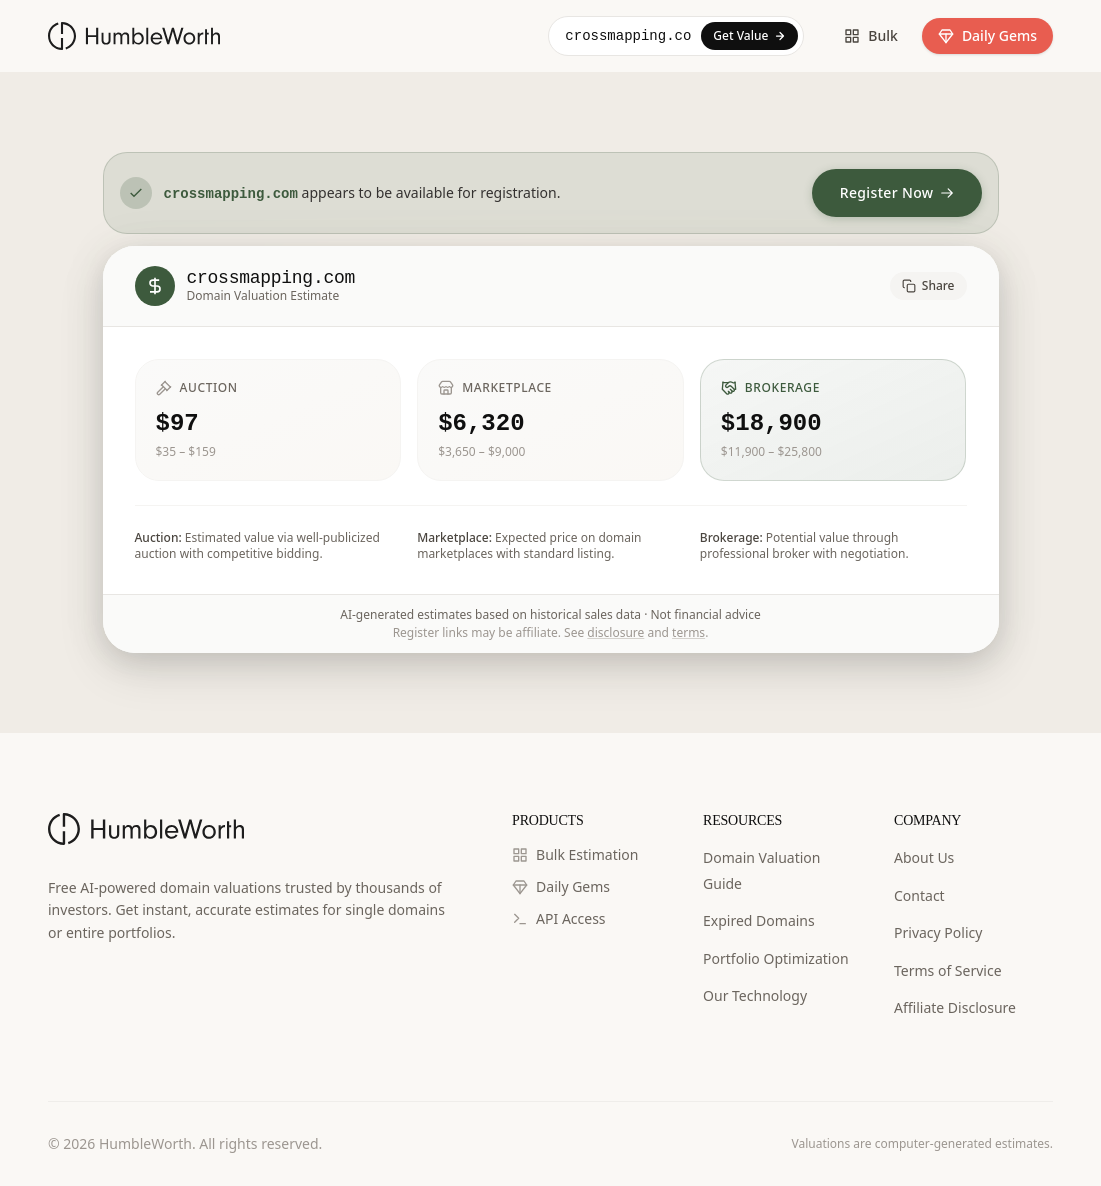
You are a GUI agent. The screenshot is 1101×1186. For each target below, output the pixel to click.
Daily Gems (561, 886)
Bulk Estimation (575, 854)
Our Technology (755, 995)
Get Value (749, 35)
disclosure (615, 632)
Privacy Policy (938, 932)
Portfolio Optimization (776, 958)
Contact (919, 895)
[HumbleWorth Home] (146, 829)
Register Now (897, 192)
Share (928, 285)
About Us (924, 857)
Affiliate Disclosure (955, 1007)
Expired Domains (759, 920)
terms (688, 632)
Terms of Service (948, 970)
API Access (559, 918)
